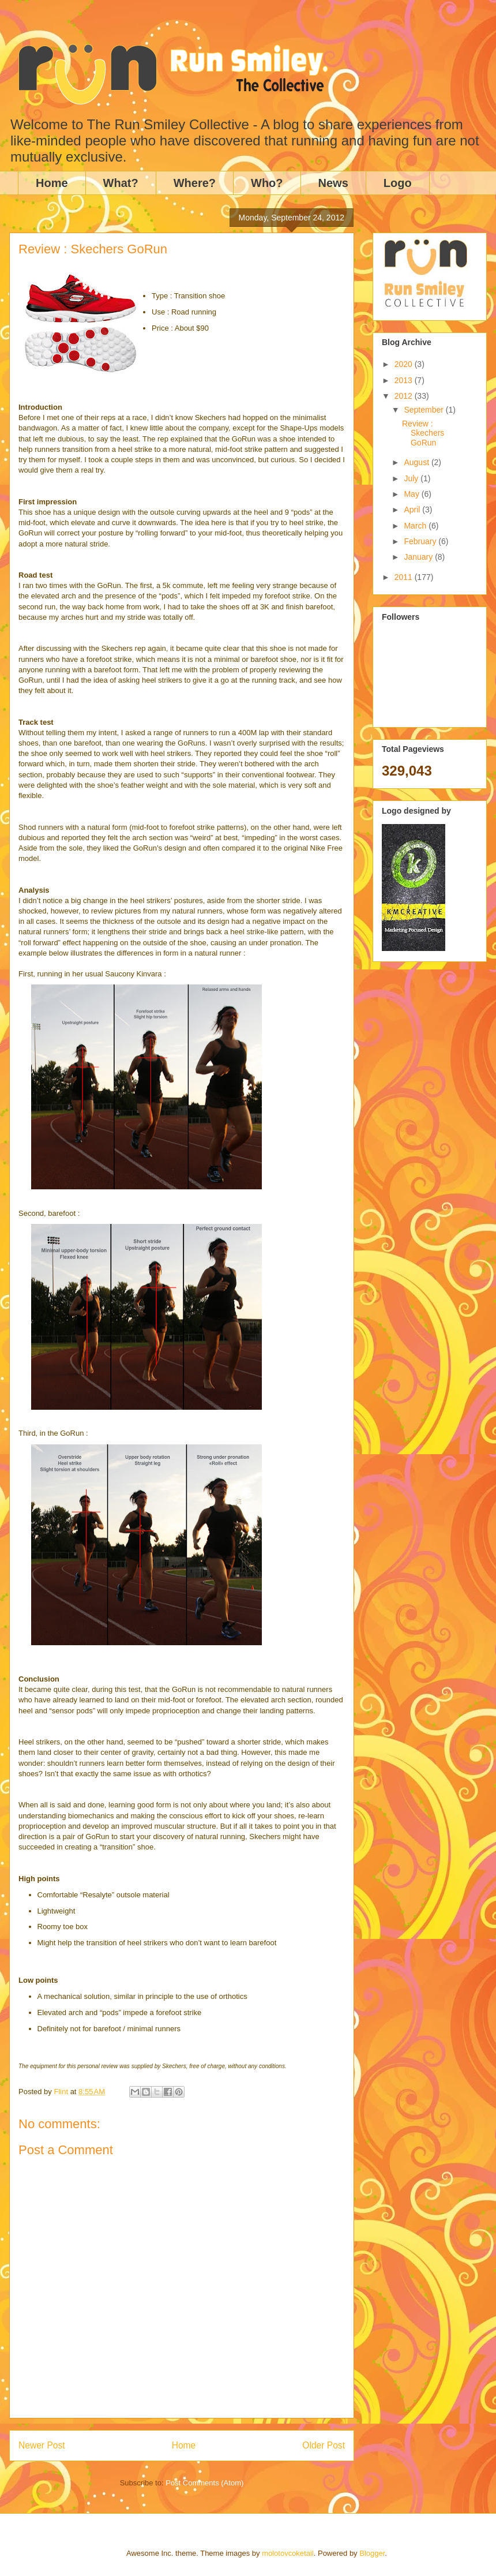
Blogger (372, 2553)
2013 (404, 380)
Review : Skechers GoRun (423, 433)
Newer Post (41, 2445)
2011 (404, 577)
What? (120, 183)
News (333, 183)
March (416, 525)
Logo (398, 183)
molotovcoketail (288, 2553)
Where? (195, 183)
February (421, 541)
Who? (267, 183)
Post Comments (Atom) (204, 2482)
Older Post (323, 2445)
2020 (404, 364)
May (412, 494)
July (412, 478)
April (413, 509)
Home (52, 183)
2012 (404, 395)
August (417, 462)
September (424, 409)
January (419, 556)
